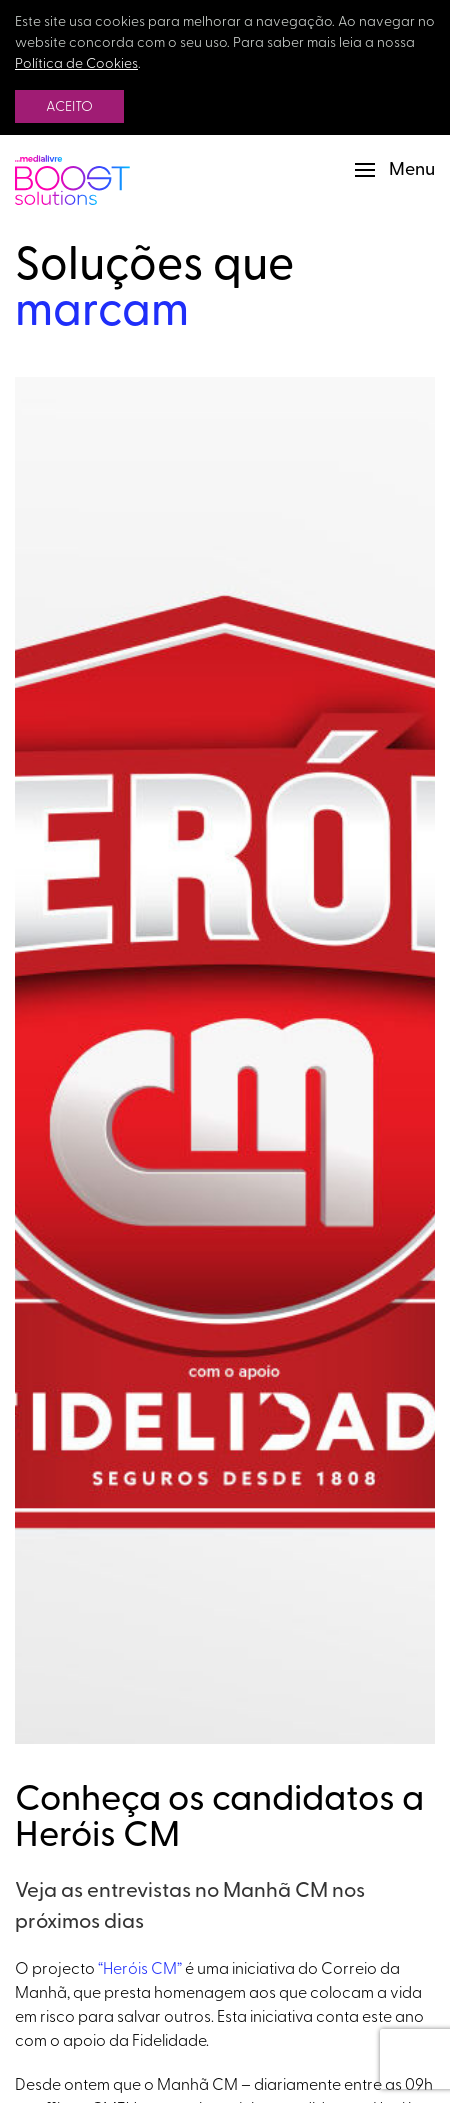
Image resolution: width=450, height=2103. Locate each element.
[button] (395, 170)
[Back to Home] (72, 170)
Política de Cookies (76, 64)
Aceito (69, 107)
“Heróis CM (137, 1970)
